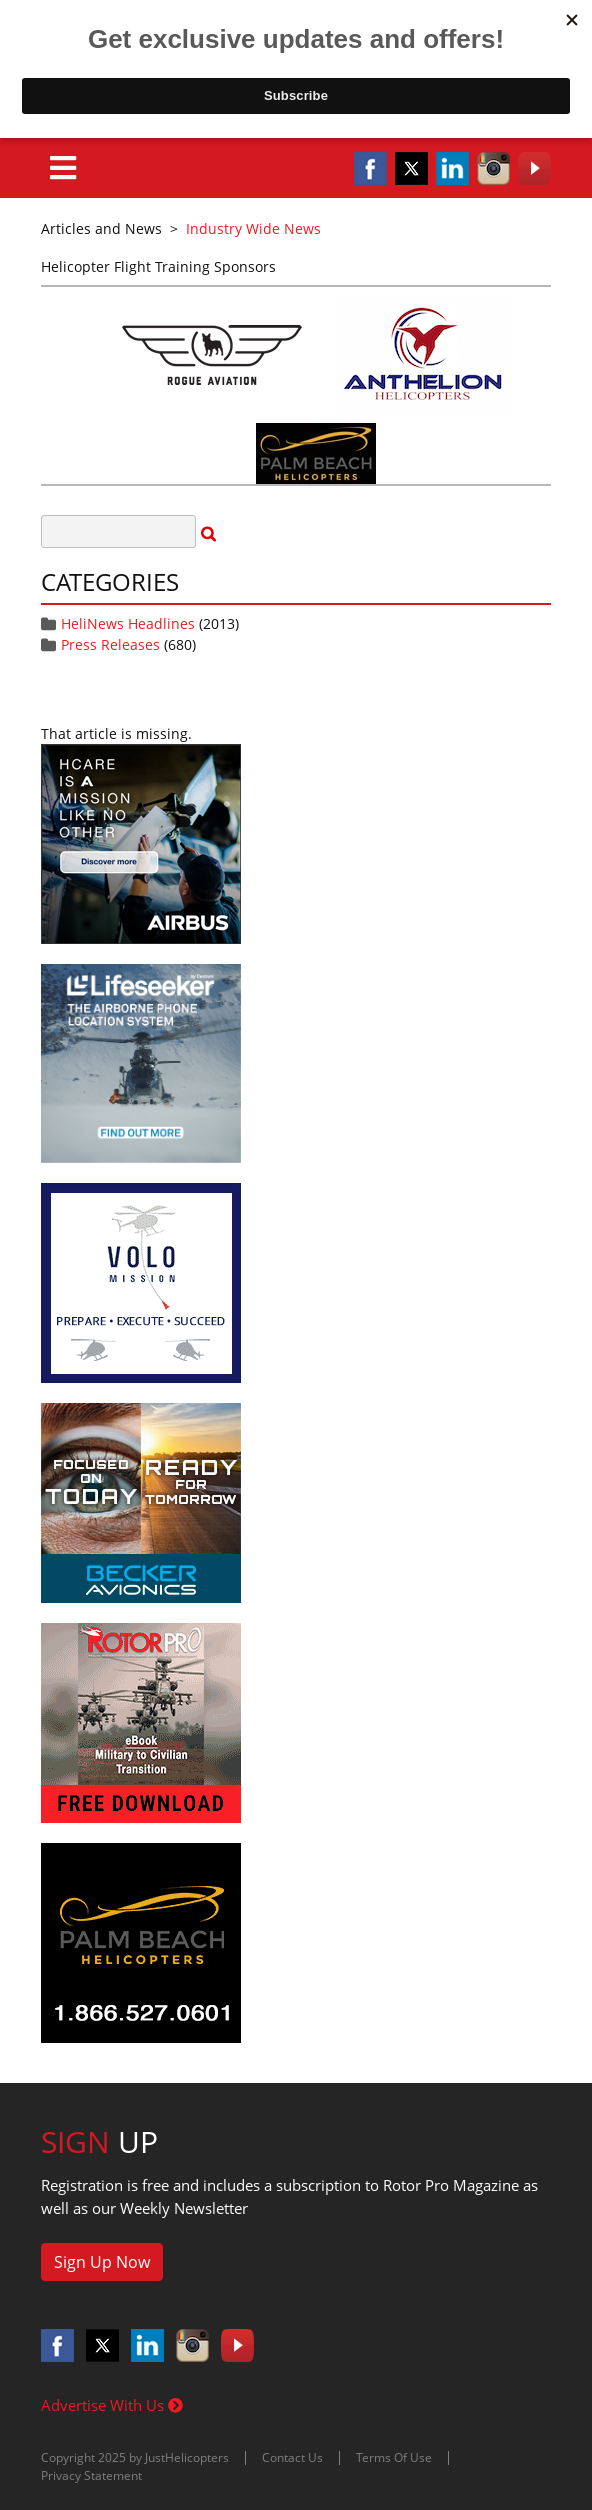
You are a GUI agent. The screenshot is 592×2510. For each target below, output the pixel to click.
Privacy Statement (91, 2475)
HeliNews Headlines (128, 623)
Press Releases (110, 644)
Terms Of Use (394, 2457)
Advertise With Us (112, 2405)
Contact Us (292, 2457)
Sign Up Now (102, 2262)
